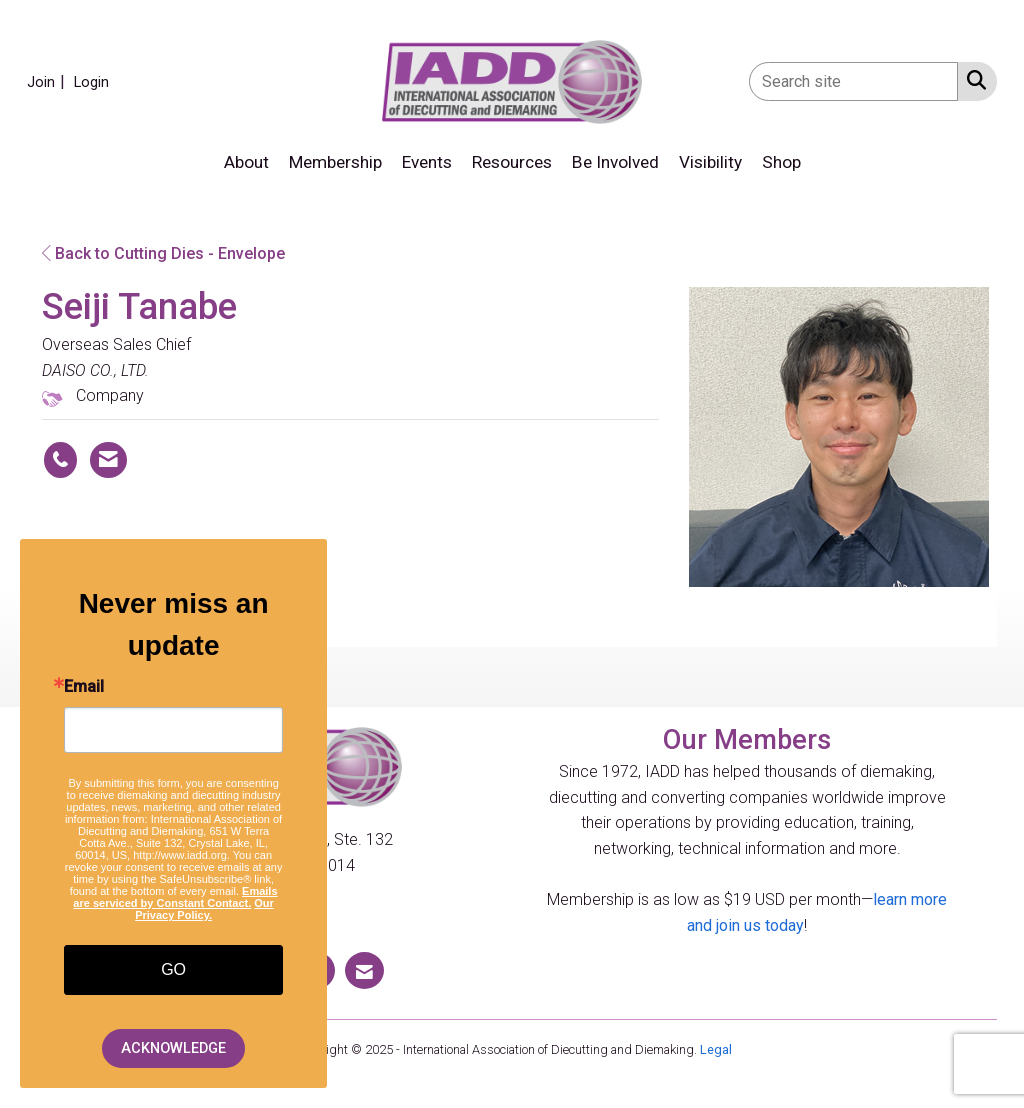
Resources (512, 162)
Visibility (710, 162)
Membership (335, 162)
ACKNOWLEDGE (173, 1048)
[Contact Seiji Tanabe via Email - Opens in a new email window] (108, 460)
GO (173, 969)
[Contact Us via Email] (364, 970)
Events (427, 162)
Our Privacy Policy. (204, 909)
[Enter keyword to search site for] (853, 81)
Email (84, 687)
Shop (781, 162)
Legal (716, 1049)
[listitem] (48, 81)
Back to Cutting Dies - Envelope (163, 253)
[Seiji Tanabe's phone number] (60, 460)
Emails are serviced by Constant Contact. (175, 897)
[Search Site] (972, 80)
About (246, 162)
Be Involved (615, 162)
